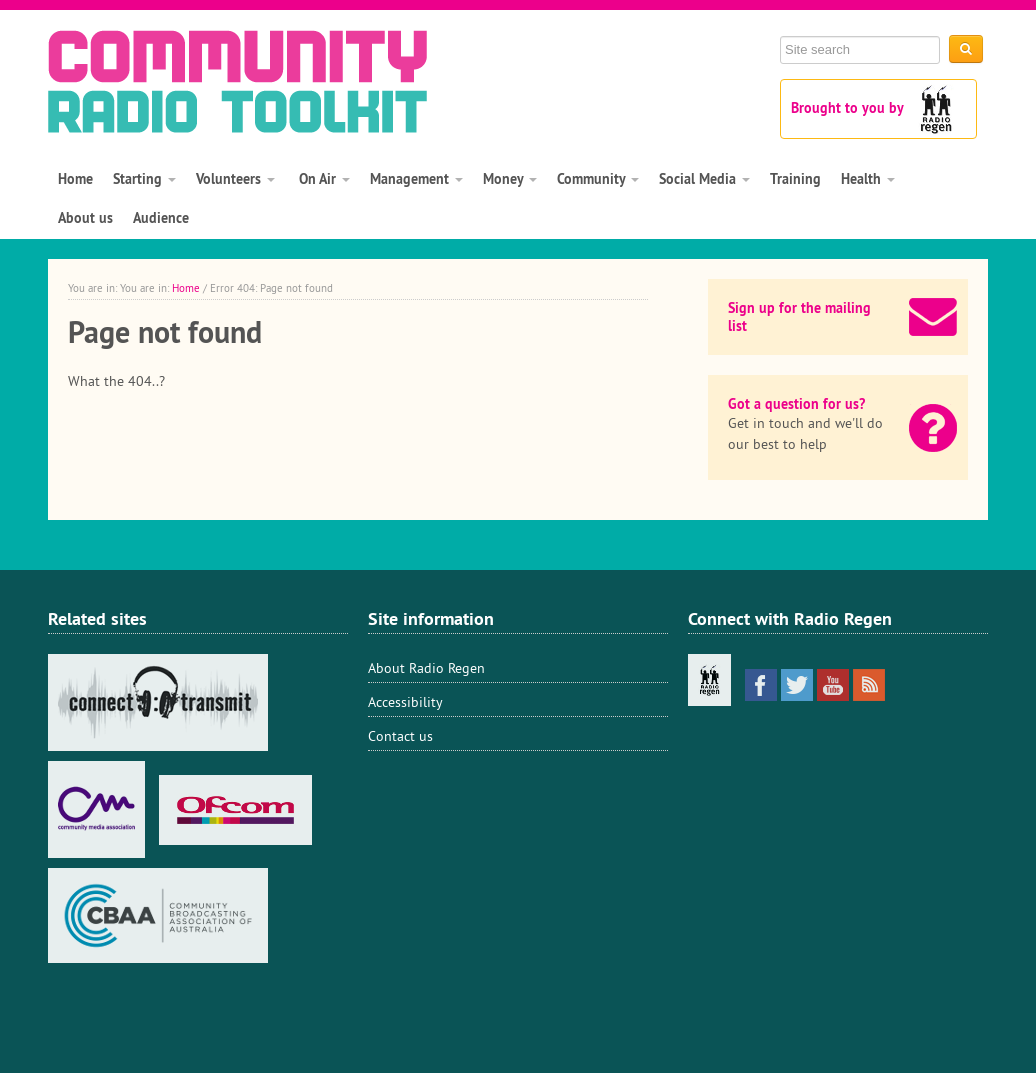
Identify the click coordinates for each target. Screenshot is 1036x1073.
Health (868, 179)
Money (510, 179)
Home (75, 179)
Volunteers (235, 179)
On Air (322, 179)
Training (795, 179)
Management (416, 179)
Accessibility (405, 702)
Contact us (400, 736)
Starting (144, 179)
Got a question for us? (796, 404)
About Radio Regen (426, 668)
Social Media (704, 179)
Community (598, 179)
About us (85, 218)
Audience (161, 218)
